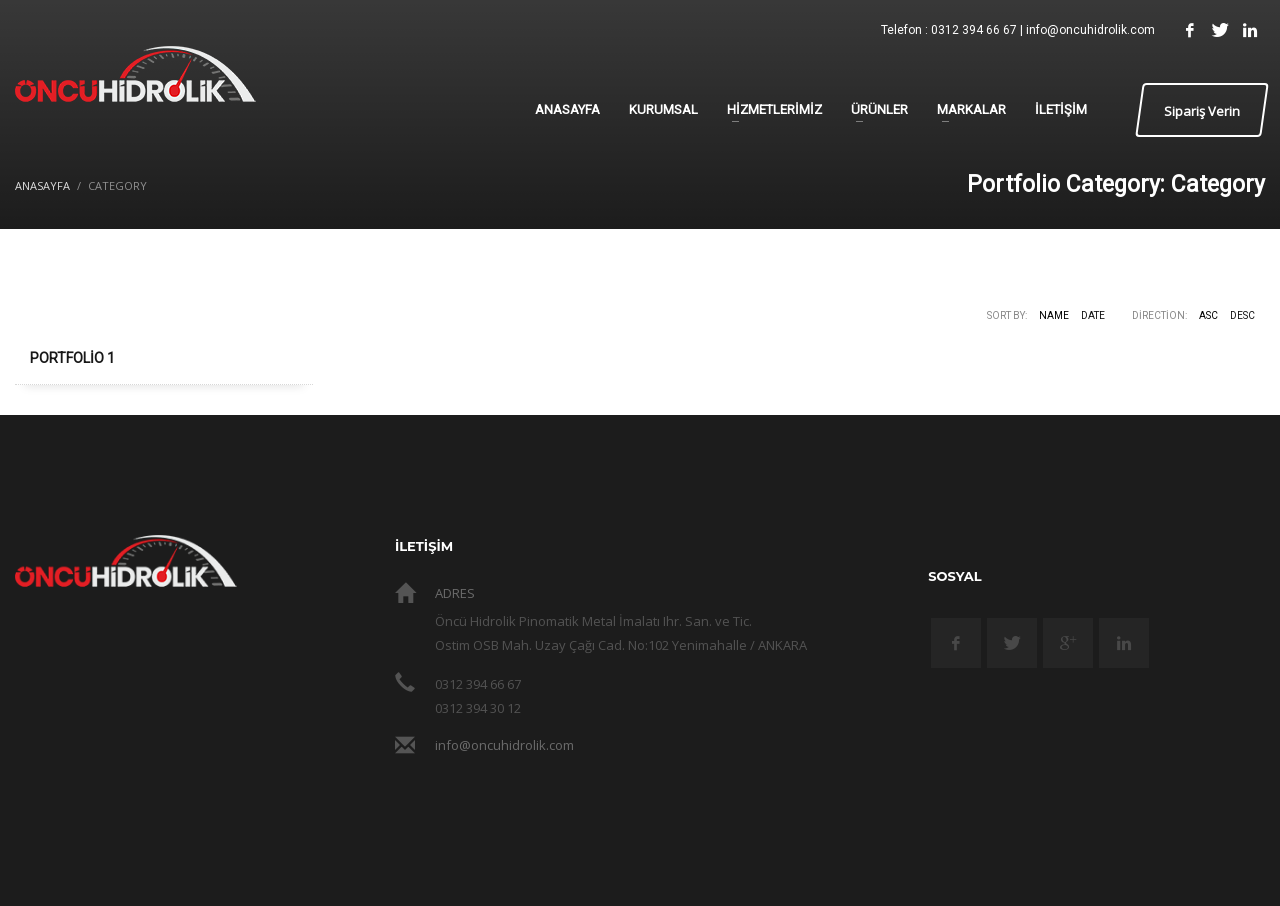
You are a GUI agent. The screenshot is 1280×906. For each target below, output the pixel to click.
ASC (1208, 315)
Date (1093, 315)
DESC (1242, 315)
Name (1054, 315)
